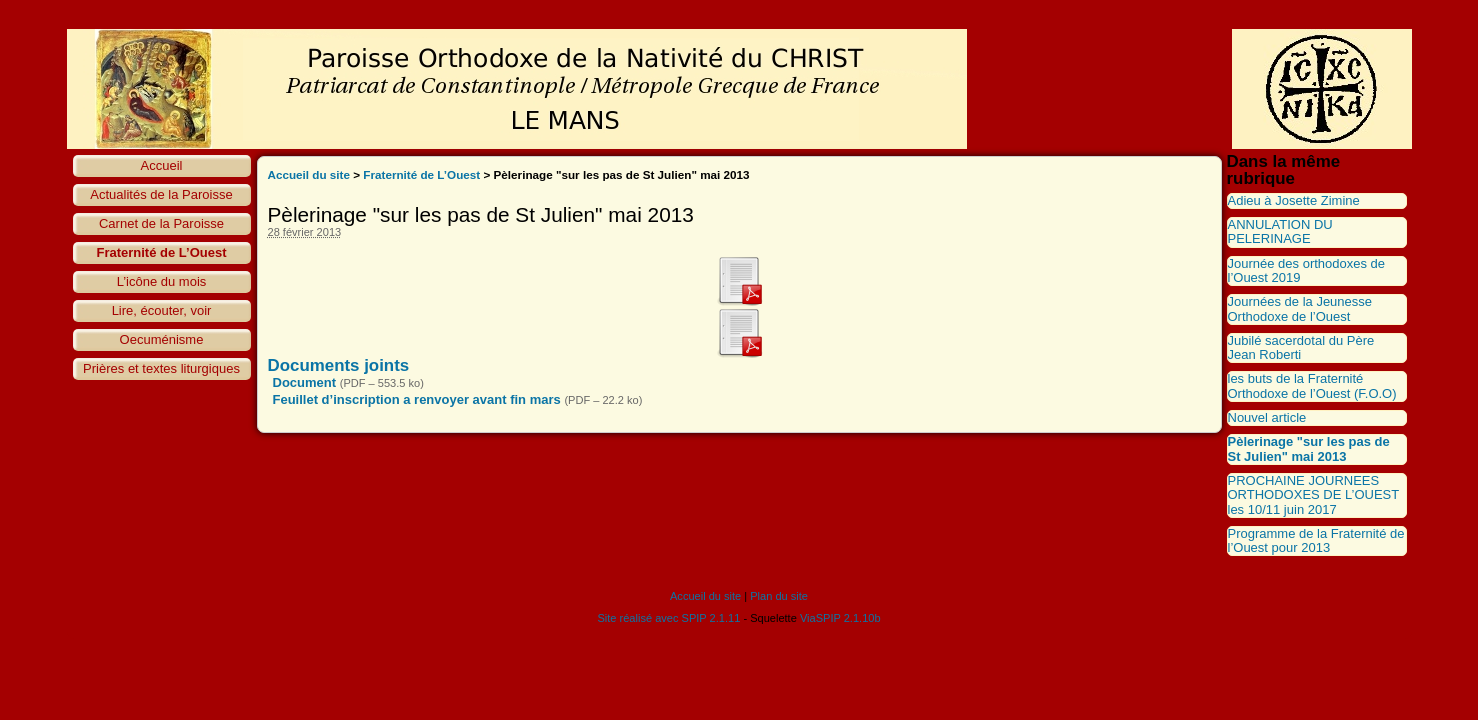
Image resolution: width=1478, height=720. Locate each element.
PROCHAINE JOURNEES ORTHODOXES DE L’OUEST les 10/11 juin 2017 (1314, 495)
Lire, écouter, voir (162, 310)
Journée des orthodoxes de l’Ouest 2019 (1307, 270)
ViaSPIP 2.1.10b (840, 618)
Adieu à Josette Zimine (1294, 200)
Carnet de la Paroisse (161, 223)
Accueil (162, 165)
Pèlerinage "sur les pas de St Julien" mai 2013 (1309, 448)
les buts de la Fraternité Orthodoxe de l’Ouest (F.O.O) (1312, 385)
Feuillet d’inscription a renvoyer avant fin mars (417, 399)
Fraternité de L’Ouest (161, 252)
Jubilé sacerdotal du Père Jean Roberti (1301, 347)
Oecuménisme (162, 339)
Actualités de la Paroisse (161, 194)
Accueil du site (309, 174)
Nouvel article (1267, 417)
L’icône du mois (162, 281)
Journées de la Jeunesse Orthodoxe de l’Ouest (1300, 308)
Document (305, 382)
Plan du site (779, 596)
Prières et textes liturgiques (161, 368)
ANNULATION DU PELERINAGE (1280, 231)
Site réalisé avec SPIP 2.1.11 (668, 618)
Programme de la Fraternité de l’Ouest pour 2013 (1316, 540)
